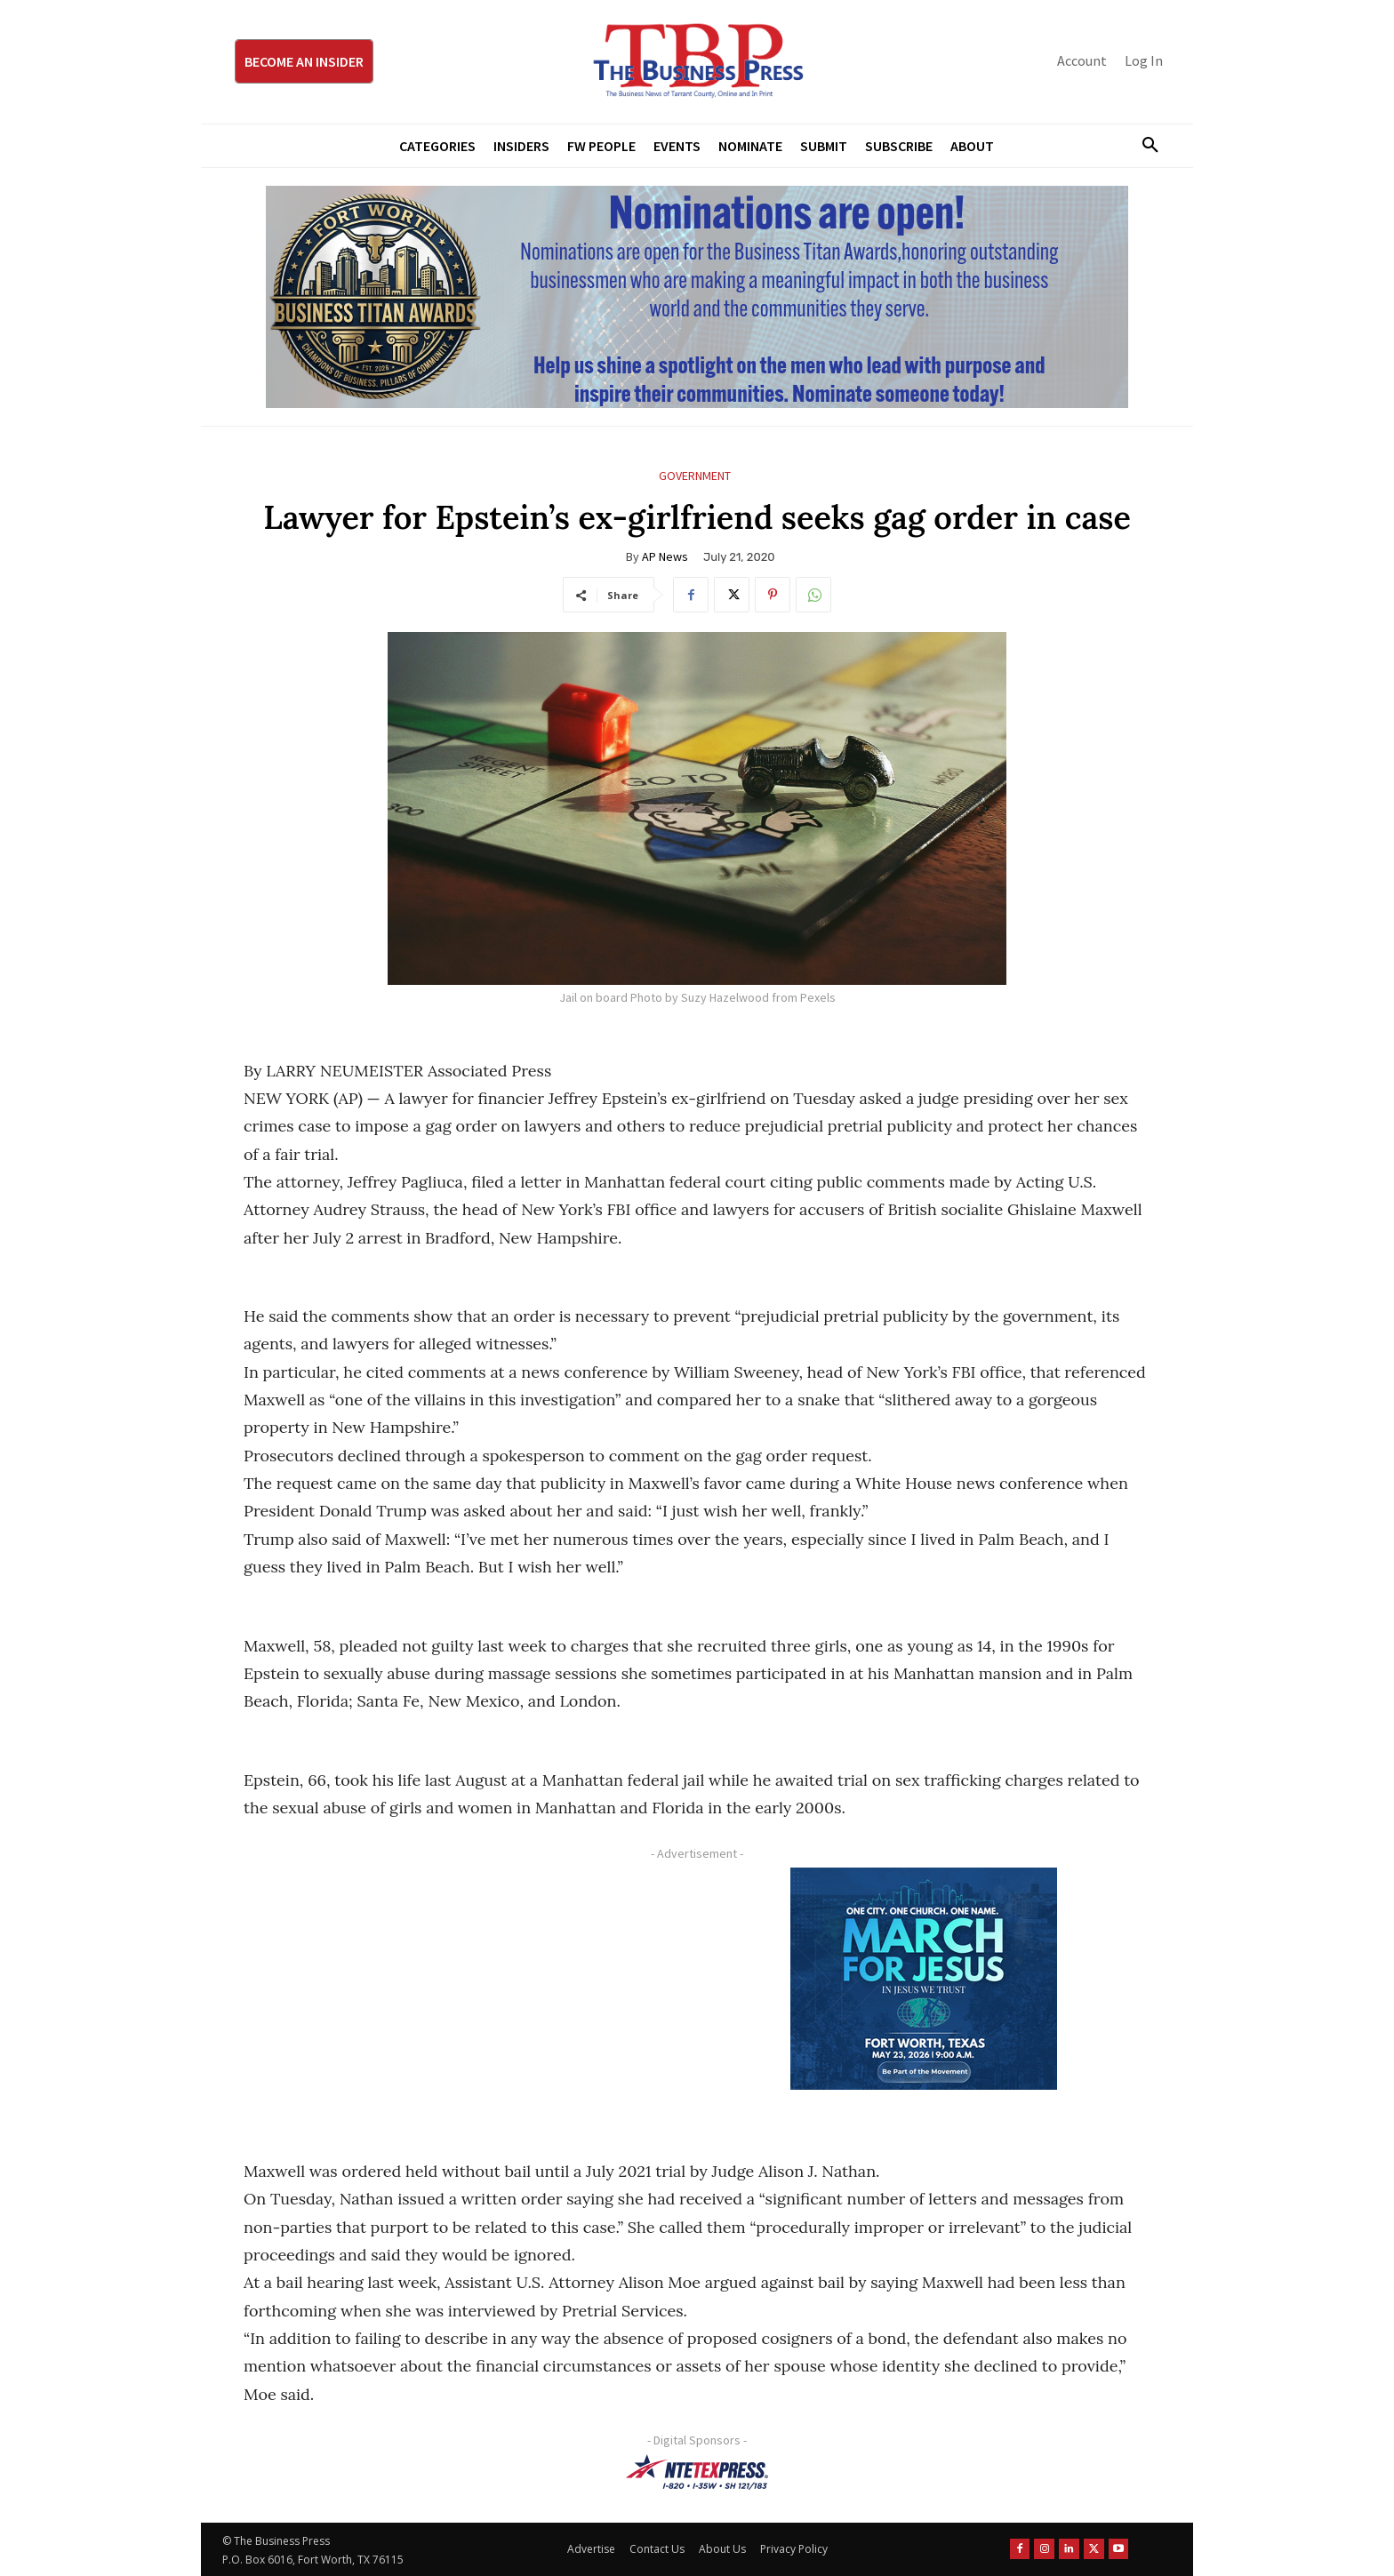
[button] (1143, 145)
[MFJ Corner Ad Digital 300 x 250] (924, 1979)
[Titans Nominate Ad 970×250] (697, 297)
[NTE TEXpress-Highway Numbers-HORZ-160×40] (697, 2472)
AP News (665, 556)
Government (694, 476)
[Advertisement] (461, 1992)
